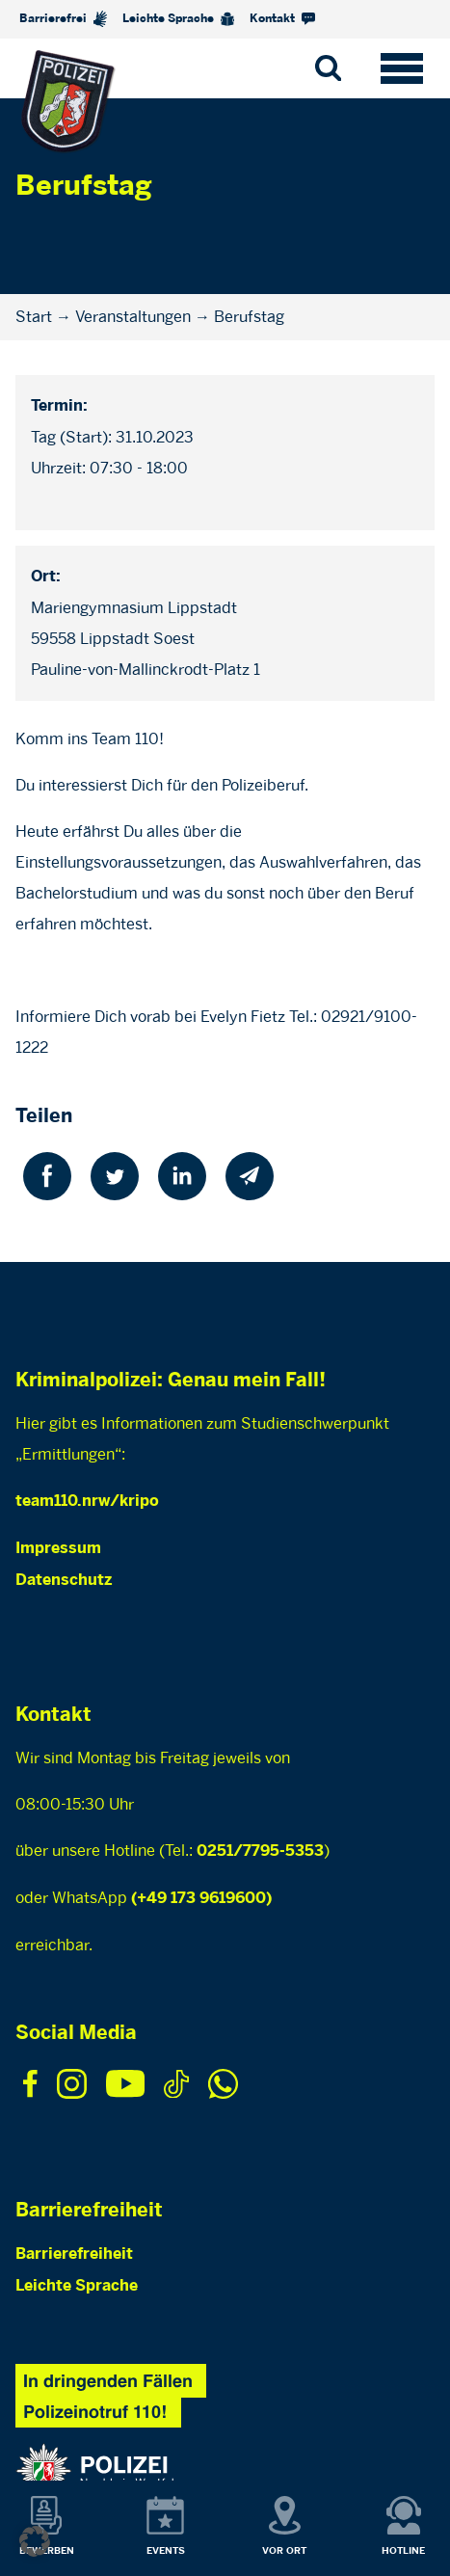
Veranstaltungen (133, 317)
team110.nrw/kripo (87, 1501)
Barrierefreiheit (74, 2254)
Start (33, 317)
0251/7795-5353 (260, 1851)
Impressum (58, 1549)
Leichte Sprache (178, 19)
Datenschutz (63, 1580)
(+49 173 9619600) (201, 1899)
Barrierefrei (63, 19)
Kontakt (282, 19)
